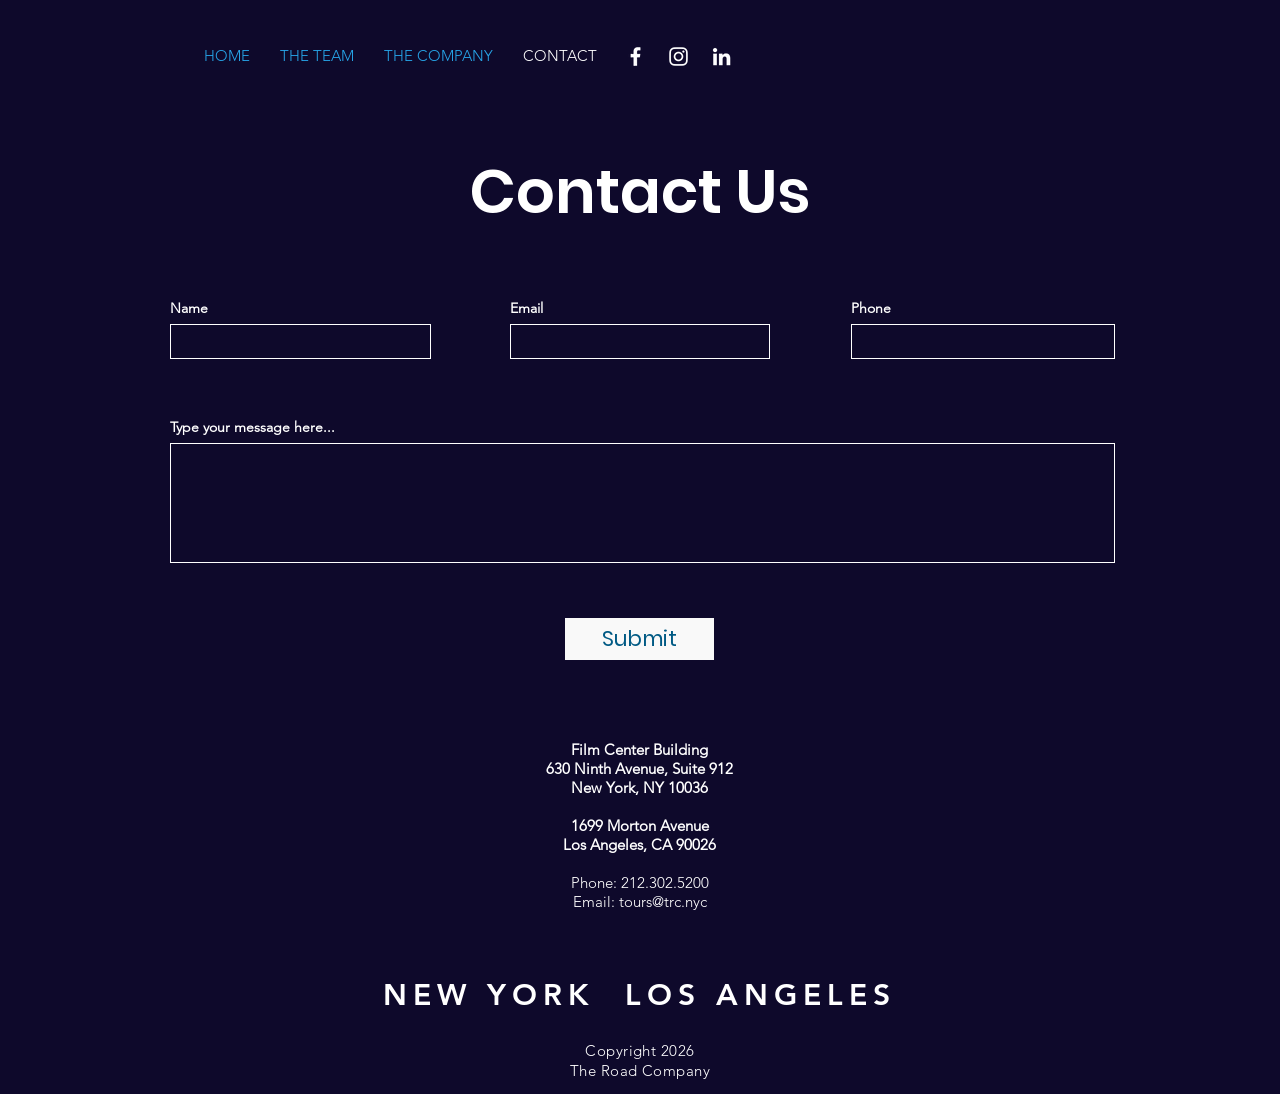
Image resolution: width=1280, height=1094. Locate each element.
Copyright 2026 (639, 1050)
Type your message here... (252, 427)
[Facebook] (635, 56)
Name (189, 308)
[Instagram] (678, 56)
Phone (871, 308)
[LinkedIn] (721, 56)
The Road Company (640, 1070)
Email (526, 308)
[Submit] (639, 639)
